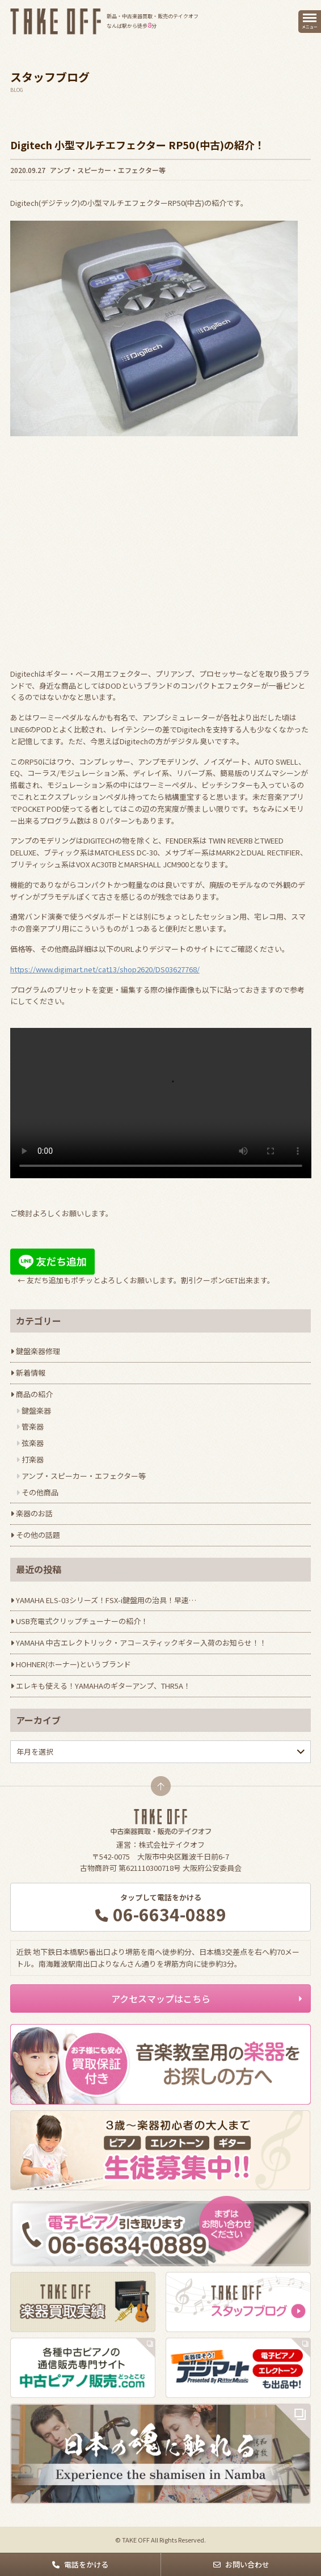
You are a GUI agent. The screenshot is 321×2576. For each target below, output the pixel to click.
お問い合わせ (247, 2564)
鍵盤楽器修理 (38, 1351)
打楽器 (33, 1459)
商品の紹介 (34, 1394)
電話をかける (86, 2564)
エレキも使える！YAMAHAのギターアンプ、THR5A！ (103, 1685)
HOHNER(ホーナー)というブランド (73, 1664)
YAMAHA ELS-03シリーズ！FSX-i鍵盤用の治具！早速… (106, 1600)
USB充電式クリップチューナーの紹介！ (82, 1621)
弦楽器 (33, 1442)
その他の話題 (38, 1534)
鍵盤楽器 (36, 1410)
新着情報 (30, 1372)
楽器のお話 (34, 1513)
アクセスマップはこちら (160, 1998)
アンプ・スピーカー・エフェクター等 (108, 170)
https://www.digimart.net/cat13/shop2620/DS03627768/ (105, 969)
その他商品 (40, 1492)
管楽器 (33, 1426)
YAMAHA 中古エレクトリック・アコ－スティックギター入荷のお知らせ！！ (141, 1642)
